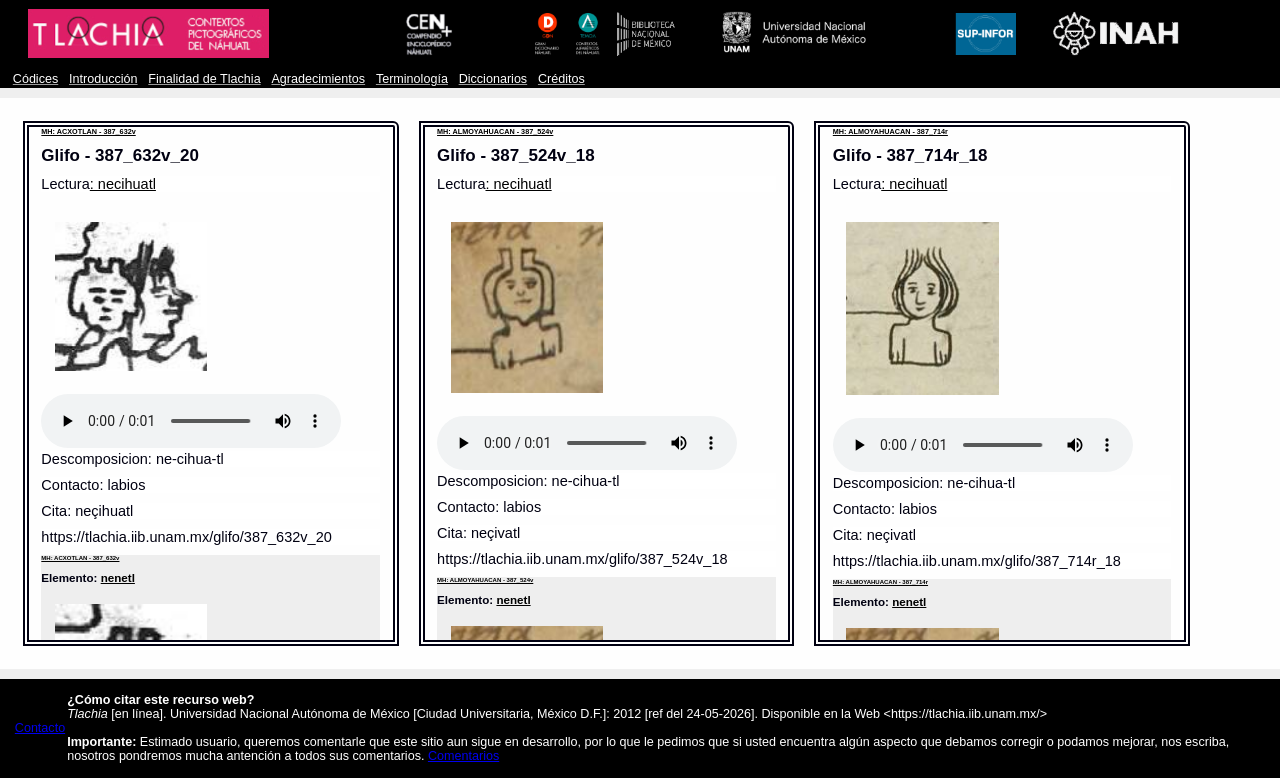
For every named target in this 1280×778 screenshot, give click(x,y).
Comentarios (463, 756)
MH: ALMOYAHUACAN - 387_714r (890, 131)
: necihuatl (123, 184)
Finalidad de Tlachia (204, 79)
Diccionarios (493, 79)
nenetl (118, 577)
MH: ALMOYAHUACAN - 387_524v (495, 131)
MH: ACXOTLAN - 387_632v (88, 131)
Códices (35, 79)
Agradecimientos (318, 79)
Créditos (561, 79)
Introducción (103, 79)
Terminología (412, 79)
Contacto (40, 728)
